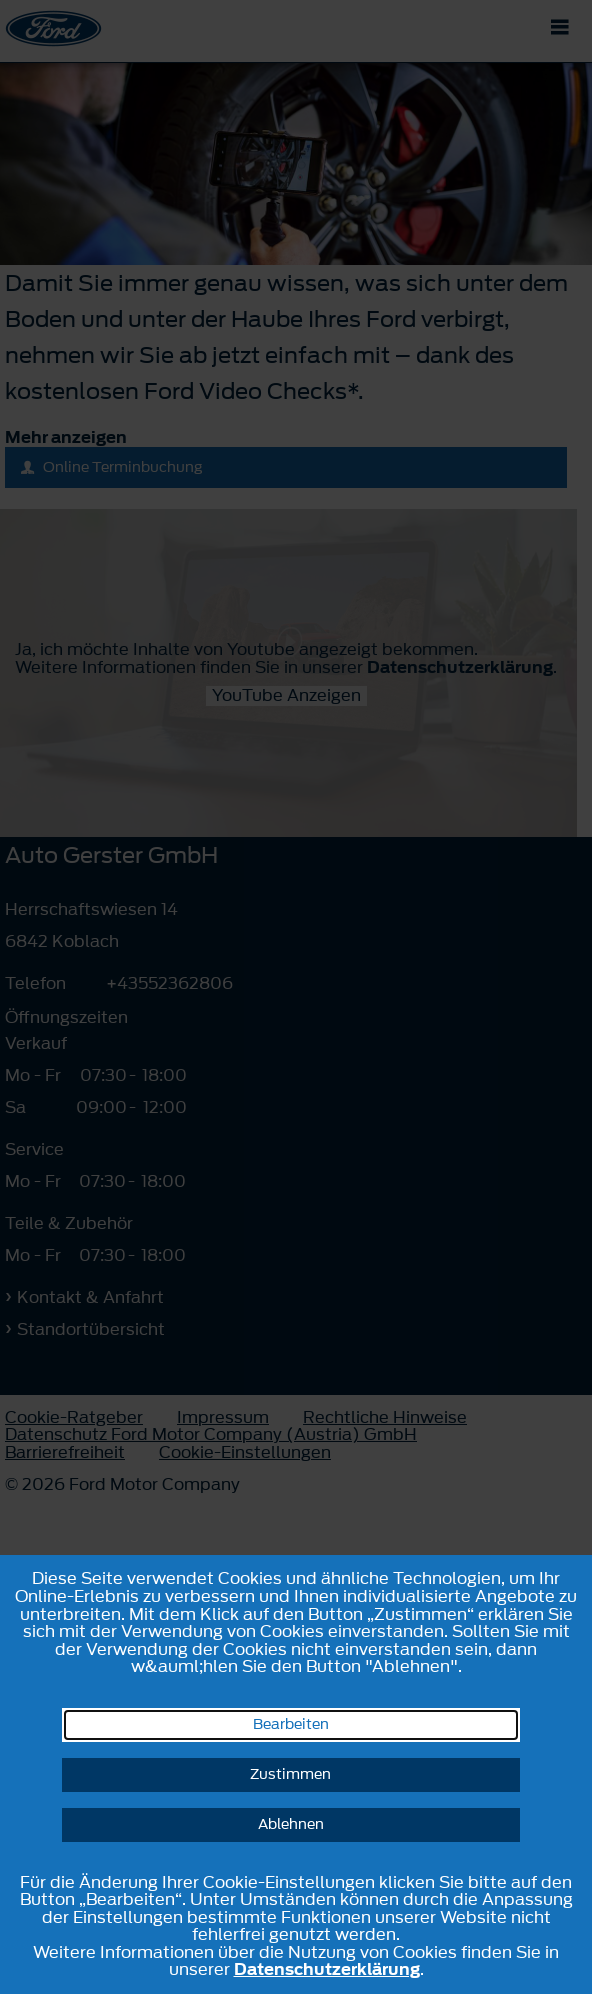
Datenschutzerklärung (327, 1969)
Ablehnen (291, 1824)
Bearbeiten (291, 1724)
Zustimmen (290, 1774)
